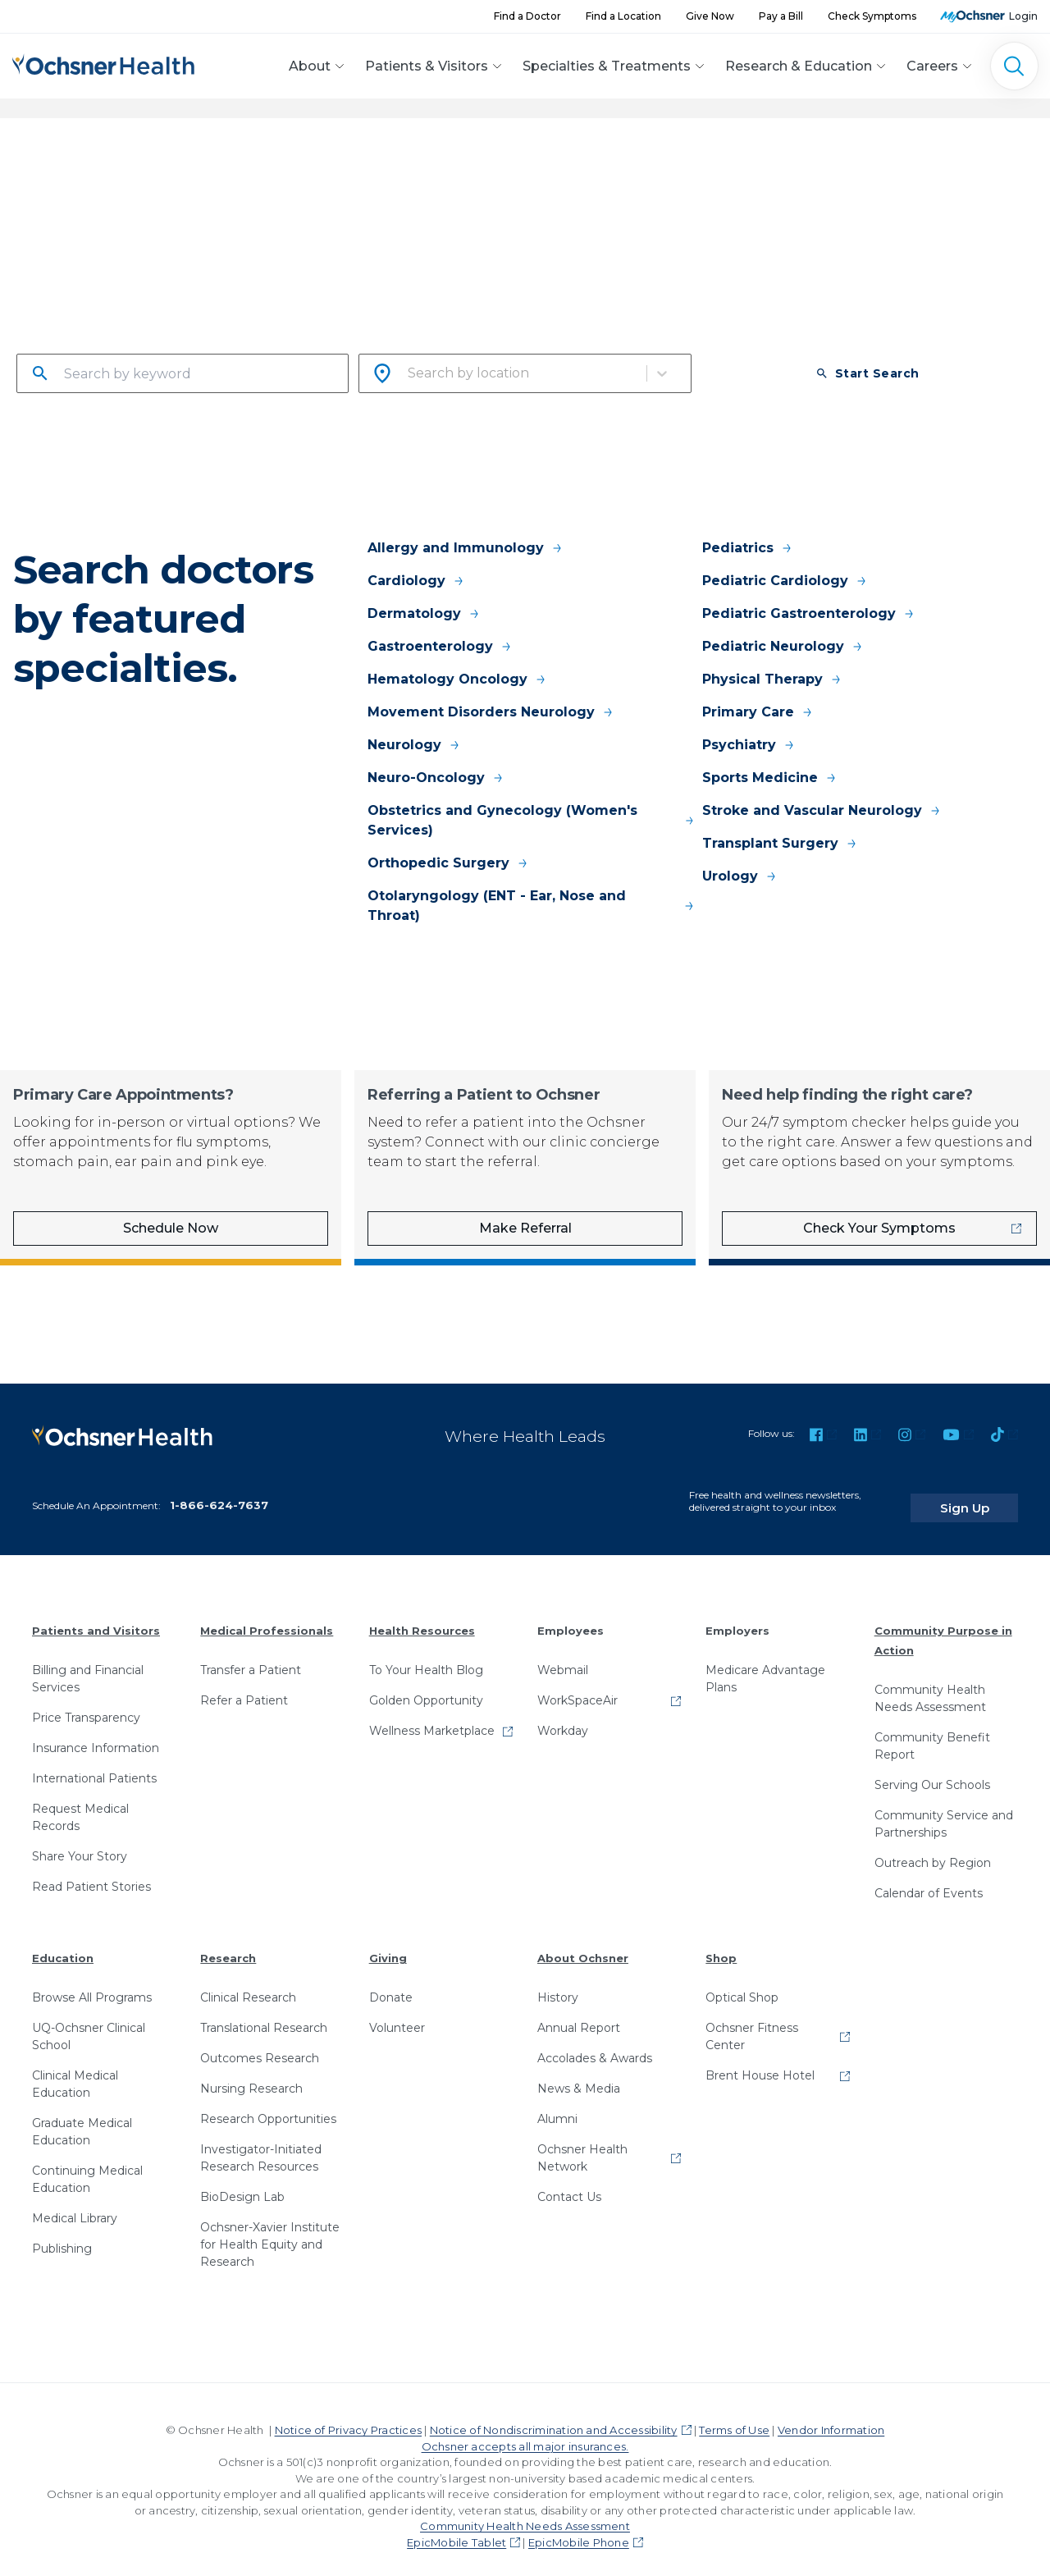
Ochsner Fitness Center (751, 2022)
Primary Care (758, 712)
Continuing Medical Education (87, 2165)
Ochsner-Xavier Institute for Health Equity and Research (270, 2230)
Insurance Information (95, 1734)
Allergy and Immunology (466, 548)
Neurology (414, 745)
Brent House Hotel (760, 2061)
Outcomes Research (259, 2044)
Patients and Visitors (96, 1616)
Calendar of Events (928, 1879)
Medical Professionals (266, 1616)
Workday (562, 1716)
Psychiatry (749, 745)
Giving (388, 1944)
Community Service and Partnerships (943, 1810)
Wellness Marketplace (432, 1716)
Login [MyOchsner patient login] (1023, 16)
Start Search (867, 373)
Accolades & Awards (594, 2044)
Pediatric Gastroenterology (808, 613)
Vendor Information (831, 2416)
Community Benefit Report (932, 1732)
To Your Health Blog (426, 1656)
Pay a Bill (781, 16)
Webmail (562, 1656)
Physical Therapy (772, 679)
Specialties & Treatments (607, 66)
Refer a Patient (244, 1686)
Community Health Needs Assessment (930, 1684)
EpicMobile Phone (578, 2528)
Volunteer (397, 2013)
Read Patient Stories (91, 1872)
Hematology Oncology (457, 679)
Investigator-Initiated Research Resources (261, 2144)
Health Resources (422, 1616)
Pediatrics (747, 548)
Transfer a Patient (250, 1656)
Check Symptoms (872, 16)
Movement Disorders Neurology (491, 712)
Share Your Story (79, 1842)
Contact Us (569, 2183)
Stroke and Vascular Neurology (822, 810)
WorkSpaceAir (577, 1686)
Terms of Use (734, 2416)
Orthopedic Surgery (448, 863)
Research (228, 1944)
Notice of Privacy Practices (348, 2416)
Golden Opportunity (426, 1686)
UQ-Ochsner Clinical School (88, 2022)
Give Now (710, 16)
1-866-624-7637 (219, 1491)
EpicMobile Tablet (456, 2528)
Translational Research (263, 2013)
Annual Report (578, 2013)
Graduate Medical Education (82, 2118)
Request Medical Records (80, 1803)
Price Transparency (86, 1703)
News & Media (578, 2074)
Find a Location (623, 16)
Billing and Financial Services (88, 1665)
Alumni (557, 2105)
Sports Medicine (770, 777)
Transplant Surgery (780, 843)
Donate (391, 1983)
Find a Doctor (527, 16)
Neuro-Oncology (436, 777)
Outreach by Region (932, 1849)
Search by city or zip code (441, 343)
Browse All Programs (92, 1983)
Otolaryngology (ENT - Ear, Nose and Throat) (532, 905)
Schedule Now (170, 1228)
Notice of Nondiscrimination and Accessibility (554, 2416)
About (310, 66)
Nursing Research (251, 2074)
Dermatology (424, 613)
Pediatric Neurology (783, 646)
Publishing (62, 2234)
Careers (932, 66)
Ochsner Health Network (582, 2144)
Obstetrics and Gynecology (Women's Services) (532, 820)
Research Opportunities (268, 2105)
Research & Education (798, 66)
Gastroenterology (440, 646)
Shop (721, 1944)
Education (63, 1944)
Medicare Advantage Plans (765, 1665)
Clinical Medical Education (75, 2070)
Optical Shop (741, 1983)
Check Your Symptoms (879, 1228)
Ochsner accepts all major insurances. (525, 2432)
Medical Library (74, 2204)
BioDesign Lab (242, 2183)
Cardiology (416, 580)
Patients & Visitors (426, 66)
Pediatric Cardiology (785, 580)
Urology (740, 876)
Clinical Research (248, 1983)
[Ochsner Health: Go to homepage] (103, 64)
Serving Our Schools (932, 1771)
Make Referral (525, 1228)
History (557, 1983)
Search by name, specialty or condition (141, 343)
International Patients (94, 1764)
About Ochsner (582, 1944)
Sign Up (987, 1493)
